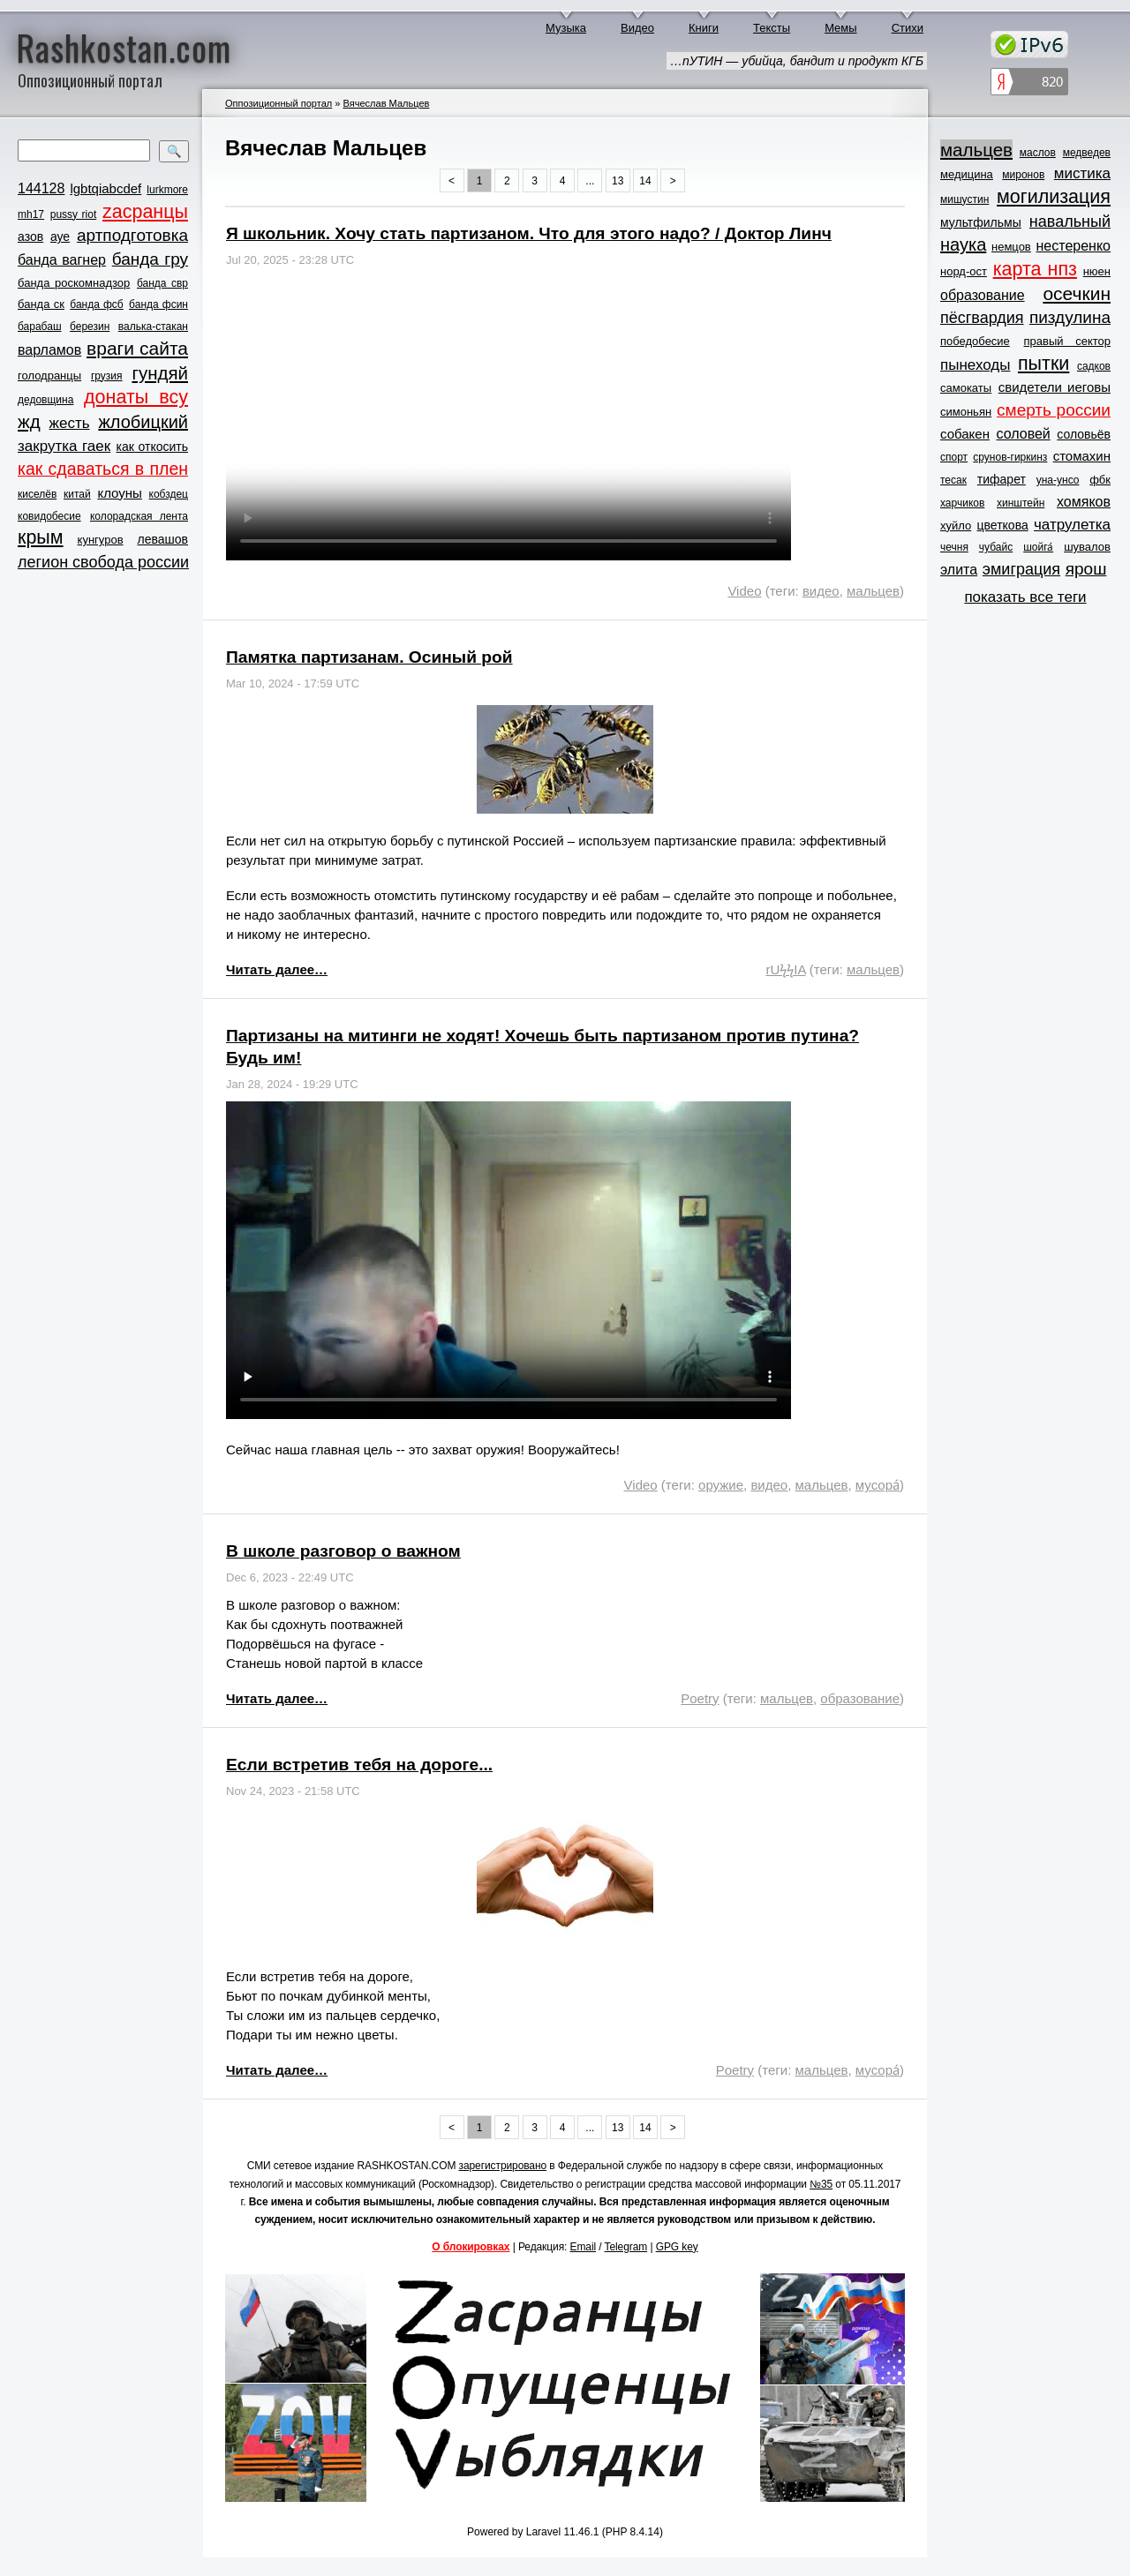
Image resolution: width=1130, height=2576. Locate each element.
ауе (60, 236)
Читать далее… (277, 969)
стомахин (1082, 455)
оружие (720, 1484)
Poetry (700, 1698)
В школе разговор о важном (343, 1551)
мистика (1082, 173)
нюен (1097, 271)
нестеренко (1073, 245)
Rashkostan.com (124, 46)
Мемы (841, 27)
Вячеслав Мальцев (386, 103)
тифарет (1001, 479)
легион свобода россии (103, 562)
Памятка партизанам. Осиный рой (369, 657)
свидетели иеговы (1054, 386)
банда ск (41, 304)
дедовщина (45, 400)
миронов (1023, 175)
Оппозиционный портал (278, 103)
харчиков (962, 503)
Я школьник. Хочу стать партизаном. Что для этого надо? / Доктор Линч (529, 233)
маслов (1038, 152)
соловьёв (1084, 434)
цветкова (1002, 525)
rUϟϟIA (785, 969)
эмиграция (1021, 569)
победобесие (975, 341)
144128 (41, 188)
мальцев (873, 590)
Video (744, 590)
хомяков (1084, 501)
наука (963, 244)
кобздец (168, 494)
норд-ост (963, 271)
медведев (1087, 152)
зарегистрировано (503, 2165)
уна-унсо (1058, 480)
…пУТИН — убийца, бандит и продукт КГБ (796, 61)
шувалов (1087, 546)
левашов (163, 539)
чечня (954, 547)
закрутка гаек (64, 446)
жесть (69, 423)
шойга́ (1038, 547)
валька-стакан (153, 326)
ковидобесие (49, 516)
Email (583, 2247)
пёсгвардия (982, 318)
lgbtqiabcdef (105, 188)
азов (30, 236)
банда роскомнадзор (74, 282)
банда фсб (96, 304)
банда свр (162, 283)
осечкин (1077, 293)
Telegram (626, 2247)
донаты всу (136, 397)
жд (29, 421)
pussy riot (73, 214)
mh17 (31, 214)
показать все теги (1025, 597)
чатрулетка (1072, 524)
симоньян (965, 411)
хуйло (955, 525)
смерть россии (1054, 410)
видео (821, 590)
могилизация (1054, 196)
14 (645, 181)
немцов (1011, 246)
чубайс (996, 547)
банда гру (150, 259)
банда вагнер (62, 259)
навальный (1070, 221)
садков (1094, 366)
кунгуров (101, 539)
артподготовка (132, 235)
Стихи (907, 27)
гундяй (160, 373)
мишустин (964, 199)
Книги (704, 27)
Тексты (771, 27)
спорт (954, 457)
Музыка (566, 27)
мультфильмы (980, 222)
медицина (966, 174)
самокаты (965, 387)
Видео (637, 27)
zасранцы (145, 211)
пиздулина (1070, 317)
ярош (1086, 569)
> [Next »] (673, 181)
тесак (953, 480)
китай (77, 494)
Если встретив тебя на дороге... (359, 1764)
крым (41, 537)
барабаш (40, 326)
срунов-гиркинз (1010, 457)
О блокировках (470, 2247)
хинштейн (1020, 503)
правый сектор (1067, 341)
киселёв (37, 494)
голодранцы (49, 375)
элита (958, 569)
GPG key (677, 2247)
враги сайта (137, 348)
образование (860, 1698)
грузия (107, 376)
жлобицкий (143, 422)
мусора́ (877, 1484)
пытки (1043, 363)
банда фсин (158, 304)
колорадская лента (139, 516)
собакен (965, 433)
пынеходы (975, 365)
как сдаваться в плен (103, 468)
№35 (821, 2184)
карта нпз (1035, 269)
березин (89, 326)
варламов (49, 349)
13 (617, 181)
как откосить (152, 446)
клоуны (119, 492)
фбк (1100, 479)
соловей (1023, 433)
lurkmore (167, 190)
